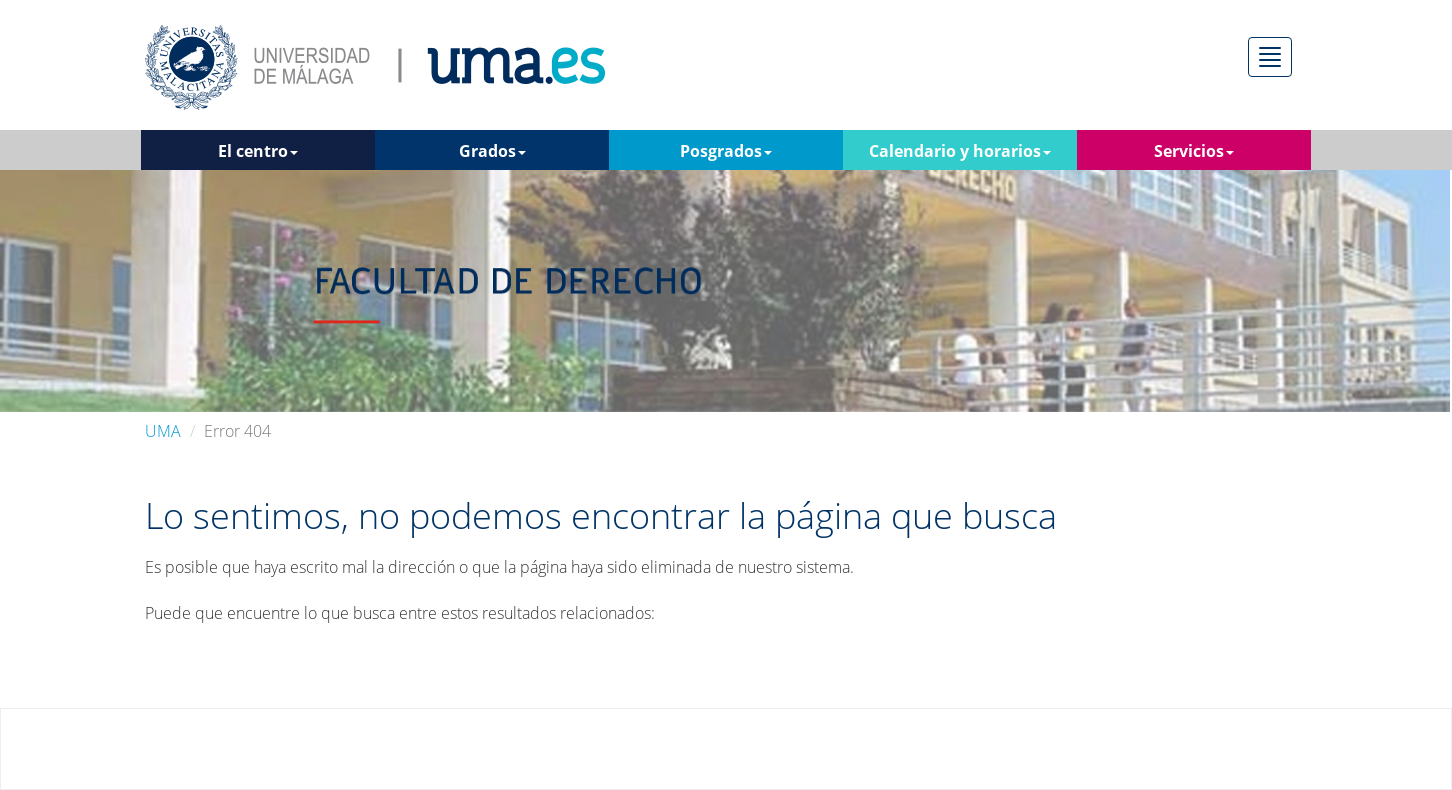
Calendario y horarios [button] (960, 151)
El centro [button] (258, 151)
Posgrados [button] (726, 151)
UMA (163, 431)
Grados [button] (492, 151)
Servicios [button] (1194, 151)
